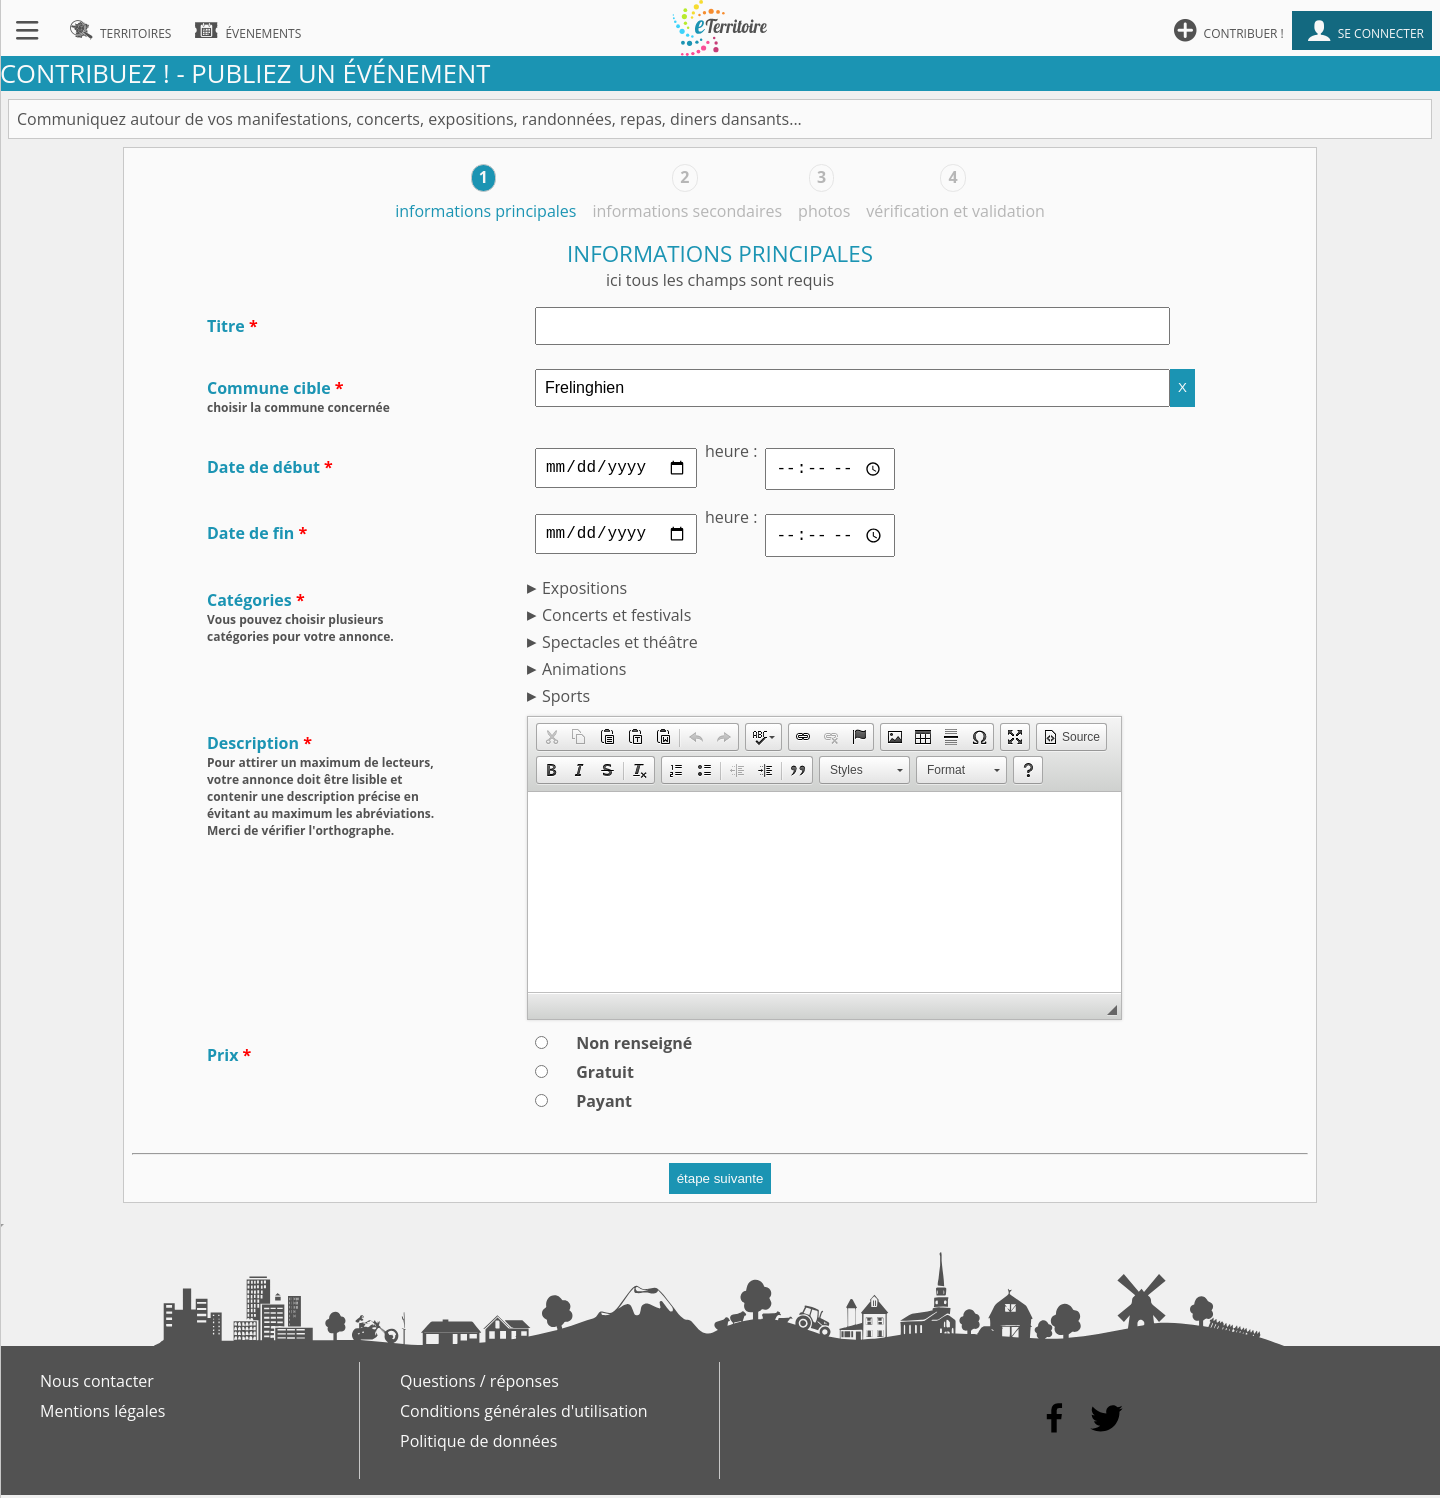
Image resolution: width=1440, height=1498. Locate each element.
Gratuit (605, 1075)
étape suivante (720, 1181)
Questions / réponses (479, 1384)
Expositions (584, 591)
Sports (566, 699)
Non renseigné (634, 1046)
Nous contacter (97, 1384)
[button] (551, 740)
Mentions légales (102, 1414)
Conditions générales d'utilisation (524, 1414)
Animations (584, 672)
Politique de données (478, 1444)
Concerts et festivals (616, 618)
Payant (604, 1104)
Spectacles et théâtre (620, 645)
